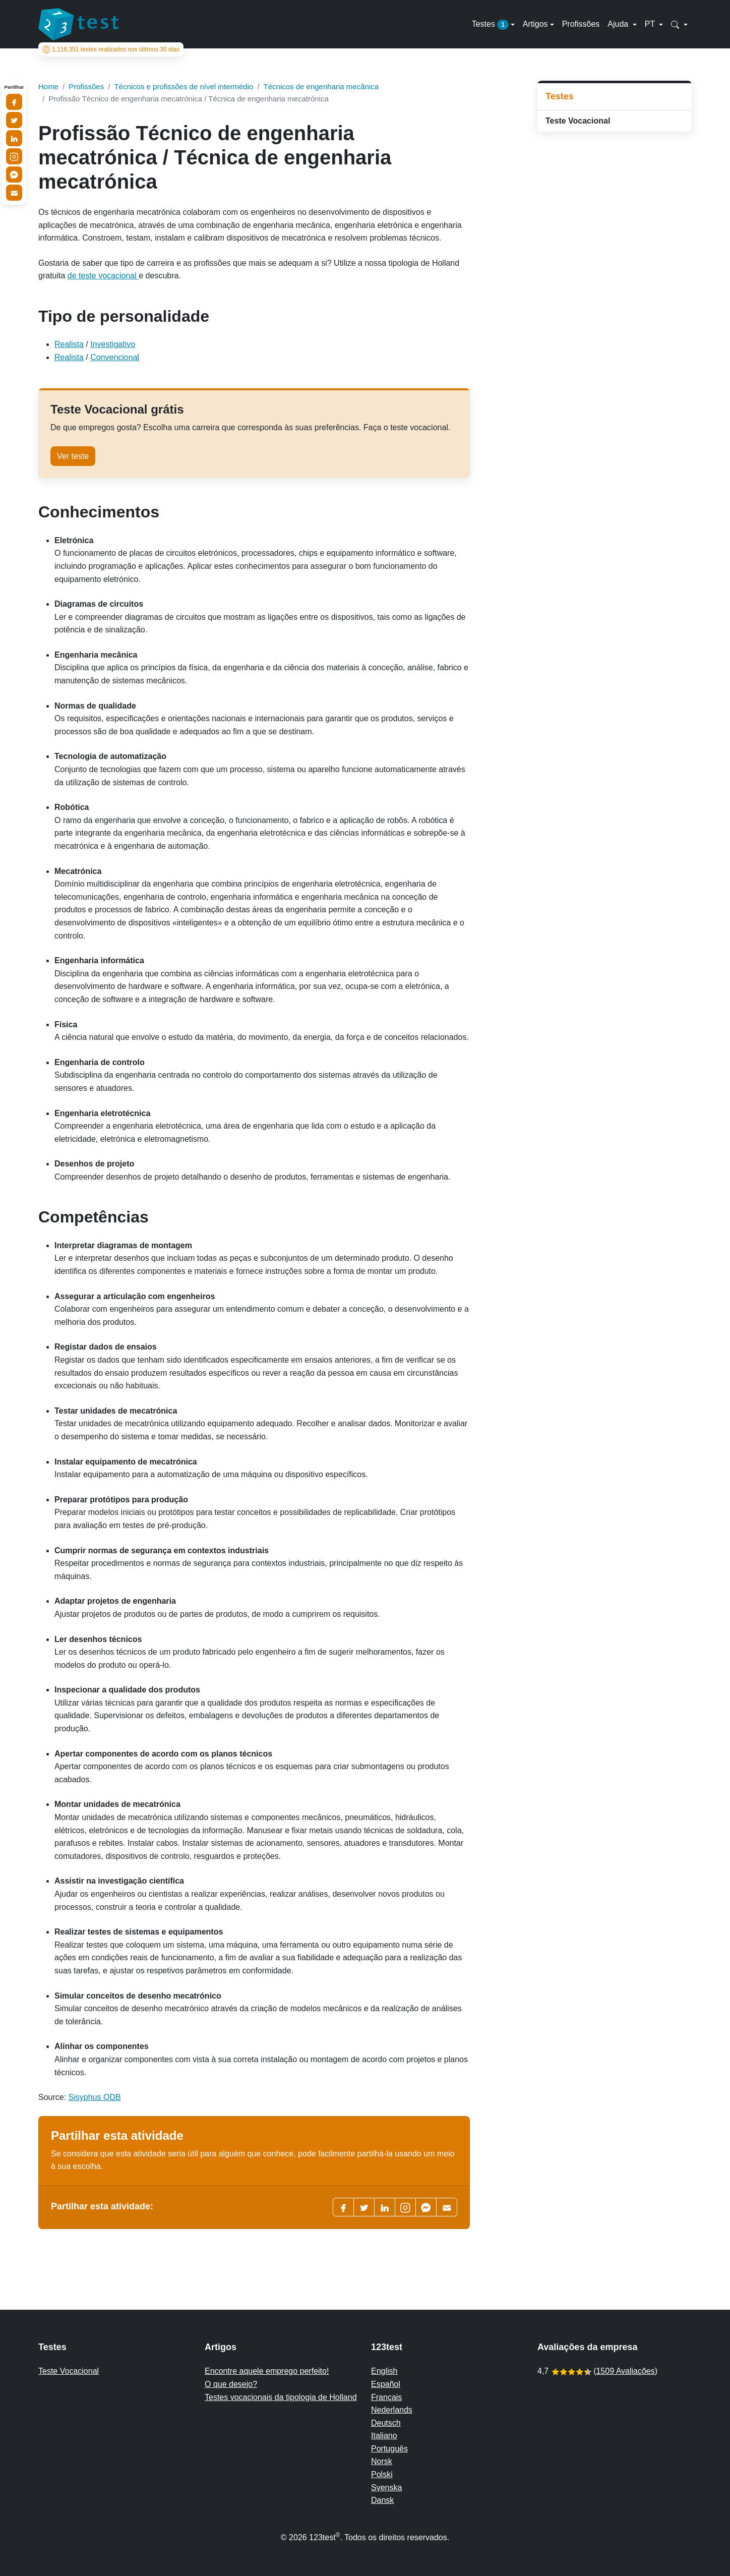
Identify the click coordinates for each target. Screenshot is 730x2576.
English (384, 2371)
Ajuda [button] (618, 24)
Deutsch (386, 2423)
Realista (69, 344)
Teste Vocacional (577, 120)
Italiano (384, 2435)
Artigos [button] (535, 24)
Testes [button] (490, 25)
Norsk (381, 2461)
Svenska (386, 2487)
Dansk (382, 2500)
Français (386, 2397)
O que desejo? (231, 2384)
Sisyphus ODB (95, 2097)
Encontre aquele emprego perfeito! (267, 2371)
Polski (382, 2474)
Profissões (581, 24)
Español (385, 2384)
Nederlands (391, 2410)
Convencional (114, 357)
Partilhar (14, 87)
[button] (679, 24)
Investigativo (112, 344)
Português (389, 2448)
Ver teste (73, 456)
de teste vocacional (103, 275)
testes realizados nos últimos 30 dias (110, 49)
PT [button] (651, 24)
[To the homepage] (78, 24)
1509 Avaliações (625, 2371)
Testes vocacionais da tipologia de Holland (281, 2397)
